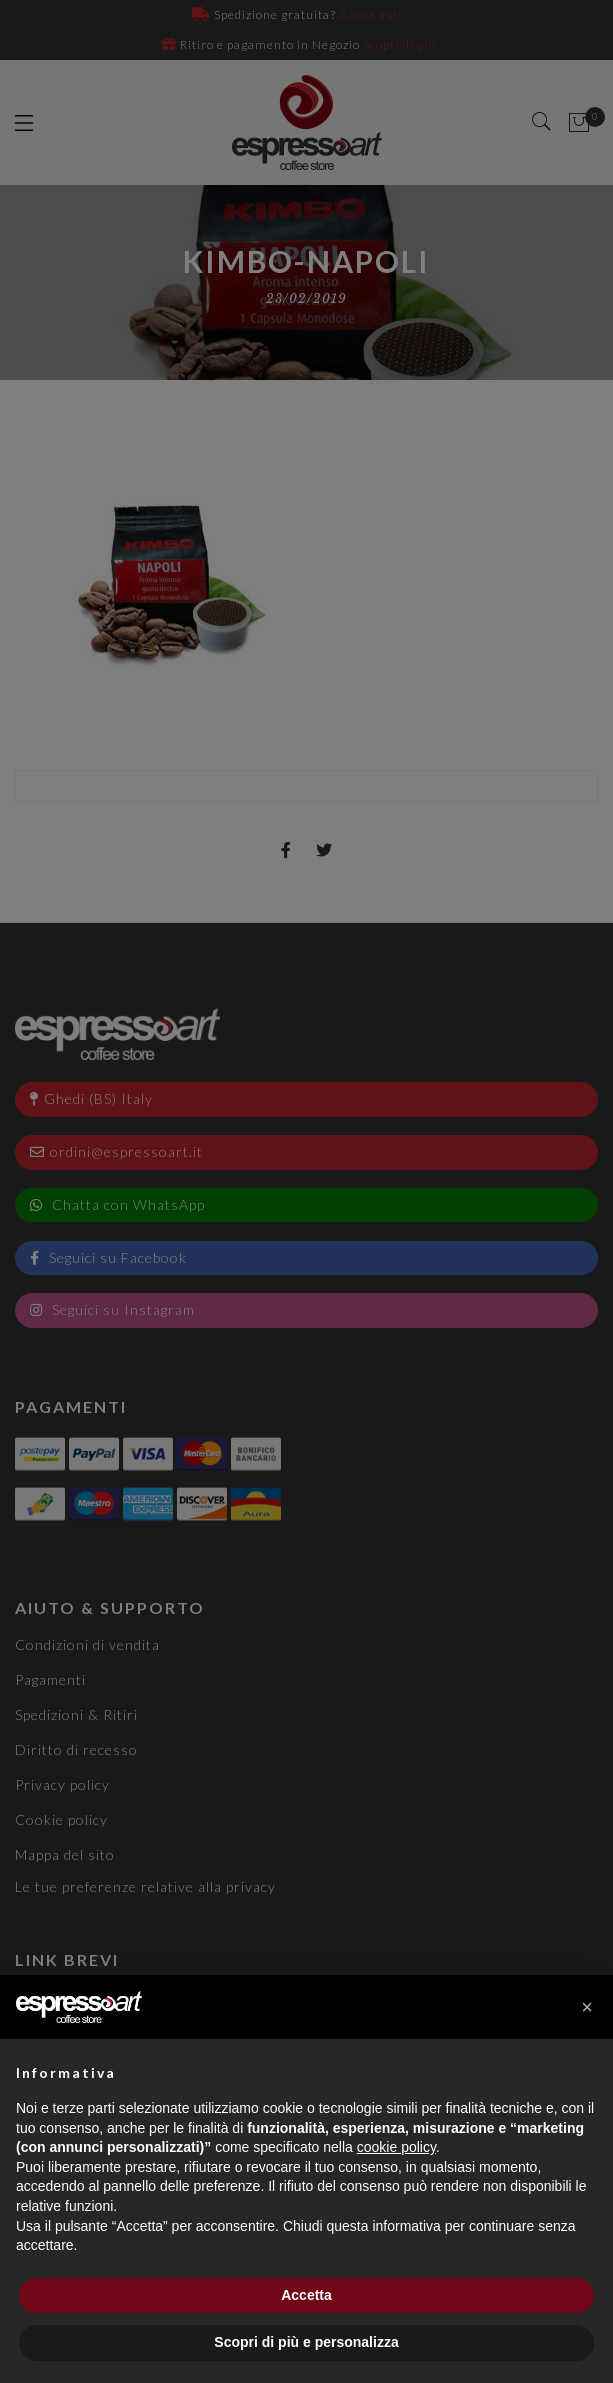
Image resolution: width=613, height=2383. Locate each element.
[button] (587, 2007)
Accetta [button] (306, 2295)
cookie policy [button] (396, 2147)
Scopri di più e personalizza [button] (306, 2342)
